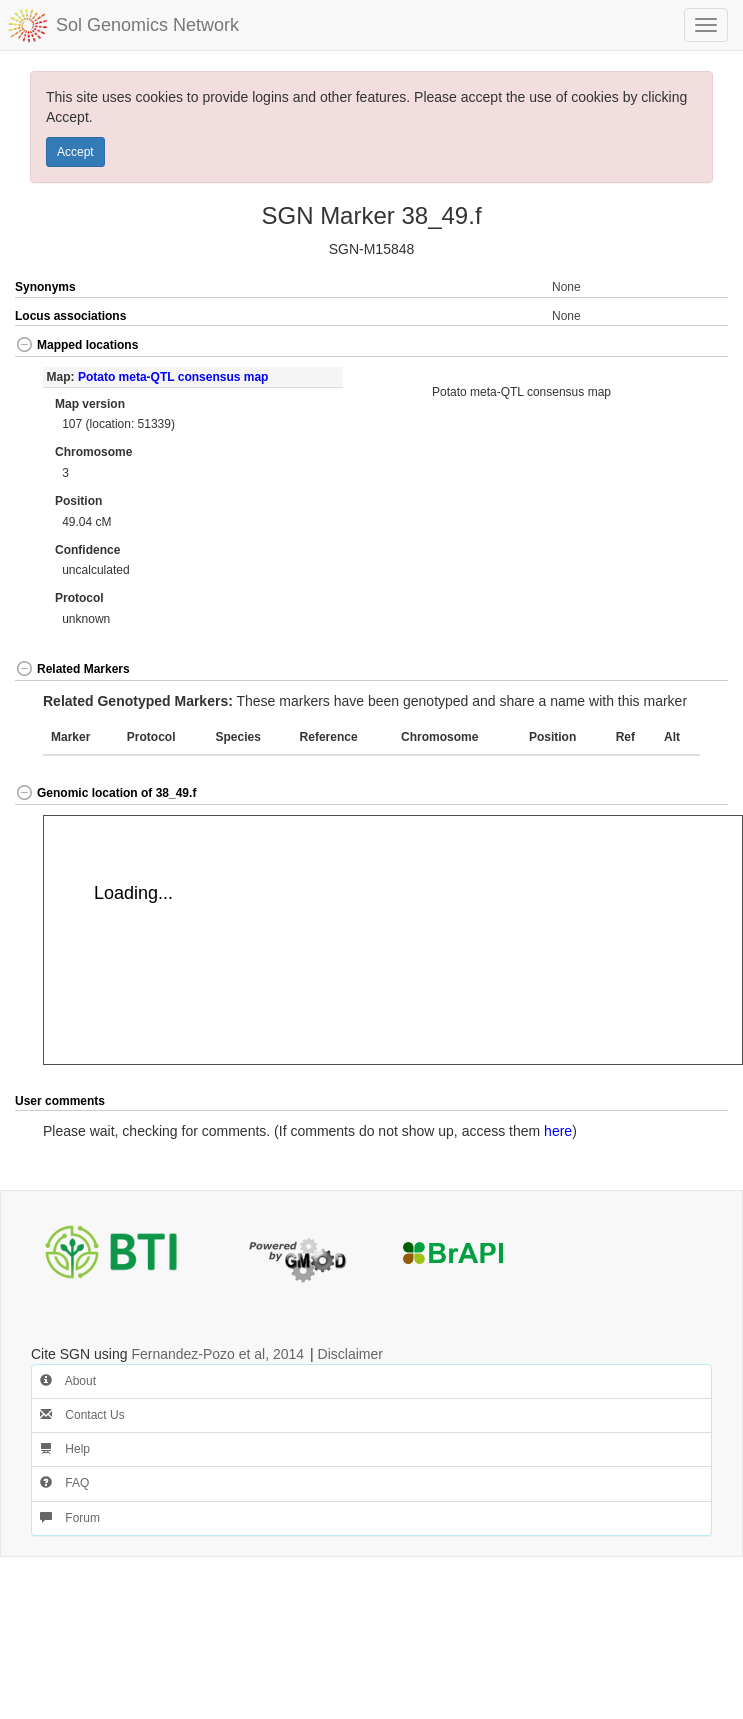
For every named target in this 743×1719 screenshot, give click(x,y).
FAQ (64, 1483)
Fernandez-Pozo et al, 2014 (217, 1354)
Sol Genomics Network (147, 25)
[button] (692, 346)
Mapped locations (76, 345)
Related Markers (72, 669)
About (68, 1381)
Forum (70, 1518)
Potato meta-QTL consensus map (173, 377)
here (558, 1131)
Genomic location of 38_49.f (105, 793)
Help (65, 1449)
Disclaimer (350, 1354)
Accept (75, 152)
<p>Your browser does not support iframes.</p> (393, 940)
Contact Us (82, 1415)
